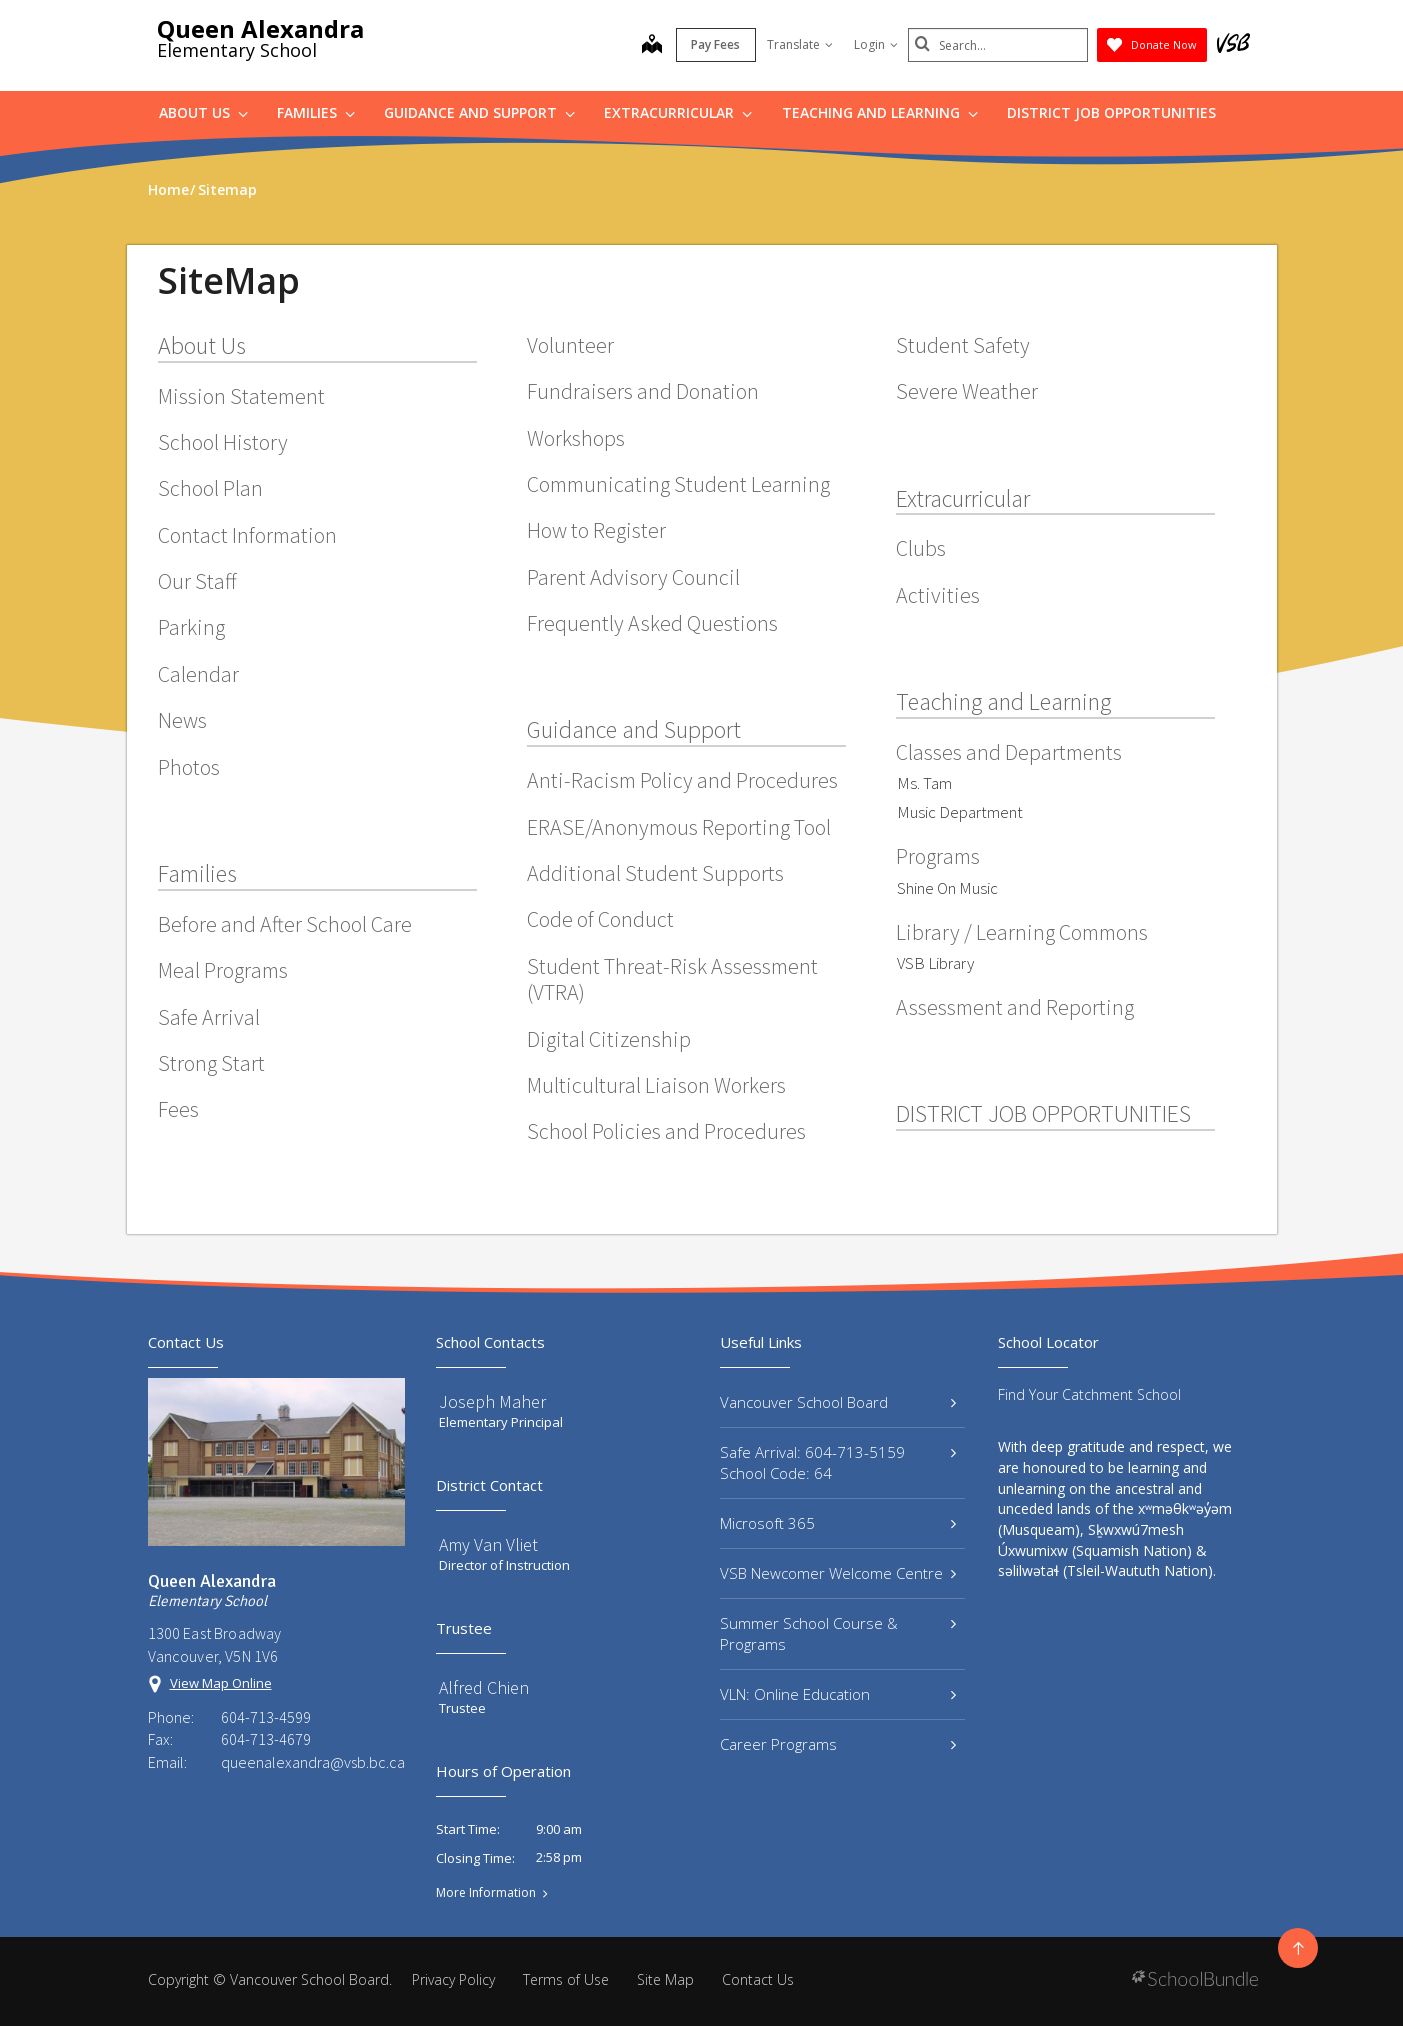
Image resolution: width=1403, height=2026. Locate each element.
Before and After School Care (285, 924)
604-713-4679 (266, 1739)
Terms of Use (566, 1979)
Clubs (921, 548)
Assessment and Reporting (1015, 1007)
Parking (191, 627)
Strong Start (211, 1063)
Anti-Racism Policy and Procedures (682, 780)
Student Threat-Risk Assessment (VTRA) (672, 979)
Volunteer (570, 345)
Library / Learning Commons (1022, 932)
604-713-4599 (266, 1717)
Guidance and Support (479, 112)
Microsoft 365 (838, 1523)
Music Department (960, 812)
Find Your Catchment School (1089, 1394)
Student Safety (963, 345)
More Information (486, 1893)
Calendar (198, 674)
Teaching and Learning (880, 112)
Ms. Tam (924, 783)
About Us (203, 112)
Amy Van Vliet (488, 1544)
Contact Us (758, 1979)
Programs (938, 856)
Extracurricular (678, 112)
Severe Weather (967, 391)
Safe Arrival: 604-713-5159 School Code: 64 (838, 1462)
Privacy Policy (453, 1979)
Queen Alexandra (260, 28)
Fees (178, 1109)
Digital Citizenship (609, 1039)
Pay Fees (715, 44)
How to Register (596, 530)
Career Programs (838, 1744)
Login (876, 44)
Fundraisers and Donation (643, 391)
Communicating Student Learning (678, 484)
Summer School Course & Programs (838, 1633)
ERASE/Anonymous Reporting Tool (679, 827)
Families (316, 112)
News (182, 720)
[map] (652, 46)
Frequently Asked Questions (652, 623)
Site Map (665, 1979)
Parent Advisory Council (633, 577)
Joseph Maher (492, 1401)
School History (223, 442)
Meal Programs (223, 970)
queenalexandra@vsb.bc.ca (313, 1762)
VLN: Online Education (838, 1694)
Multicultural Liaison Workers (656, 1085)
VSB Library (935, 963)
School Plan (210, 488)
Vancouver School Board (838, 1402)
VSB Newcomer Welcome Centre (838, 1573)
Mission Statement (241, 396)
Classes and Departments (1009, 752)
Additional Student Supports (655, 873)
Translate (800, 44)
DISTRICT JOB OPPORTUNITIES (1111, 112)
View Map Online (221, 1683)
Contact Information (247, 535)
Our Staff (197, 581)
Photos (189, 767)
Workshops (576, 438)
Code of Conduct (600, 919)
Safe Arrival (209, 1017)
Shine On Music (947, 888)
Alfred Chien (484, 1687)
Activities (938, 595)
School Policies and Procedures (666, 1131)
